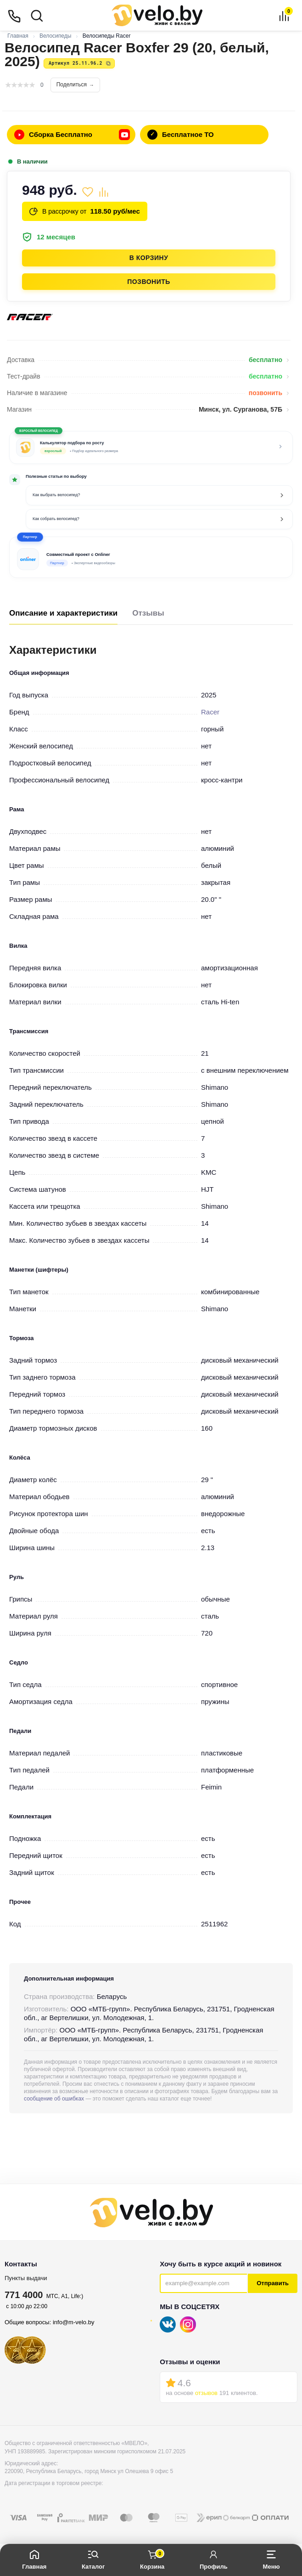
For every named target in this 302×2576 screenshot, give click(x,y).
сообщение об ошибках (54, 2098)
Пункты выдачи (26, 2278)
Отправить (273, 2283)
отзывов (206, 2392)
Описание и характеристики (63, 613)
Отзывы (148, 613)
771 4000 (24, 2295)
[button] (151, 557)
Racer (210, 712)
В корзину (148, 257)
